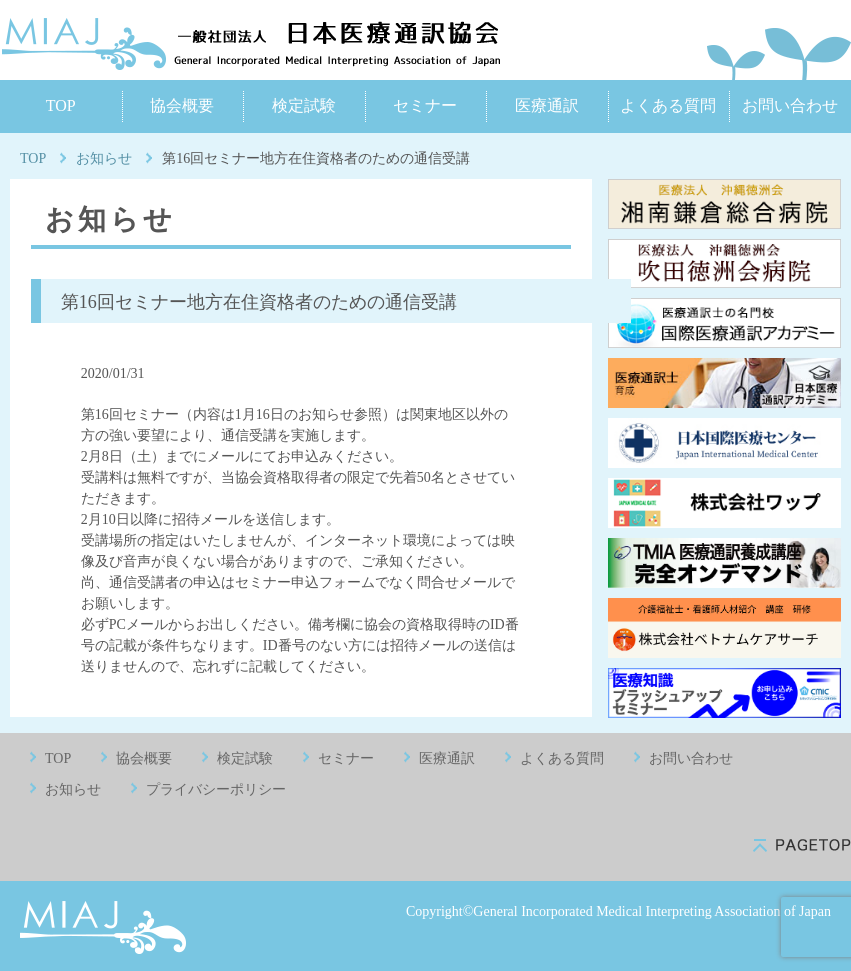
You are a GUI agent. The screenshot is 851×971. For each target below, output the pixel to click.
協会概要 (182, 105)
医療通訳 (547, 105)
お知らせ (104, 158)
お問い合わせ (790, 105)
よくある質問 (668, 105)
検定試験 (304, 105)
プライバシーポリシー (216, 789)
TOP (61, 105)
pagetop (802, 845)
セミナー (425, 105)
